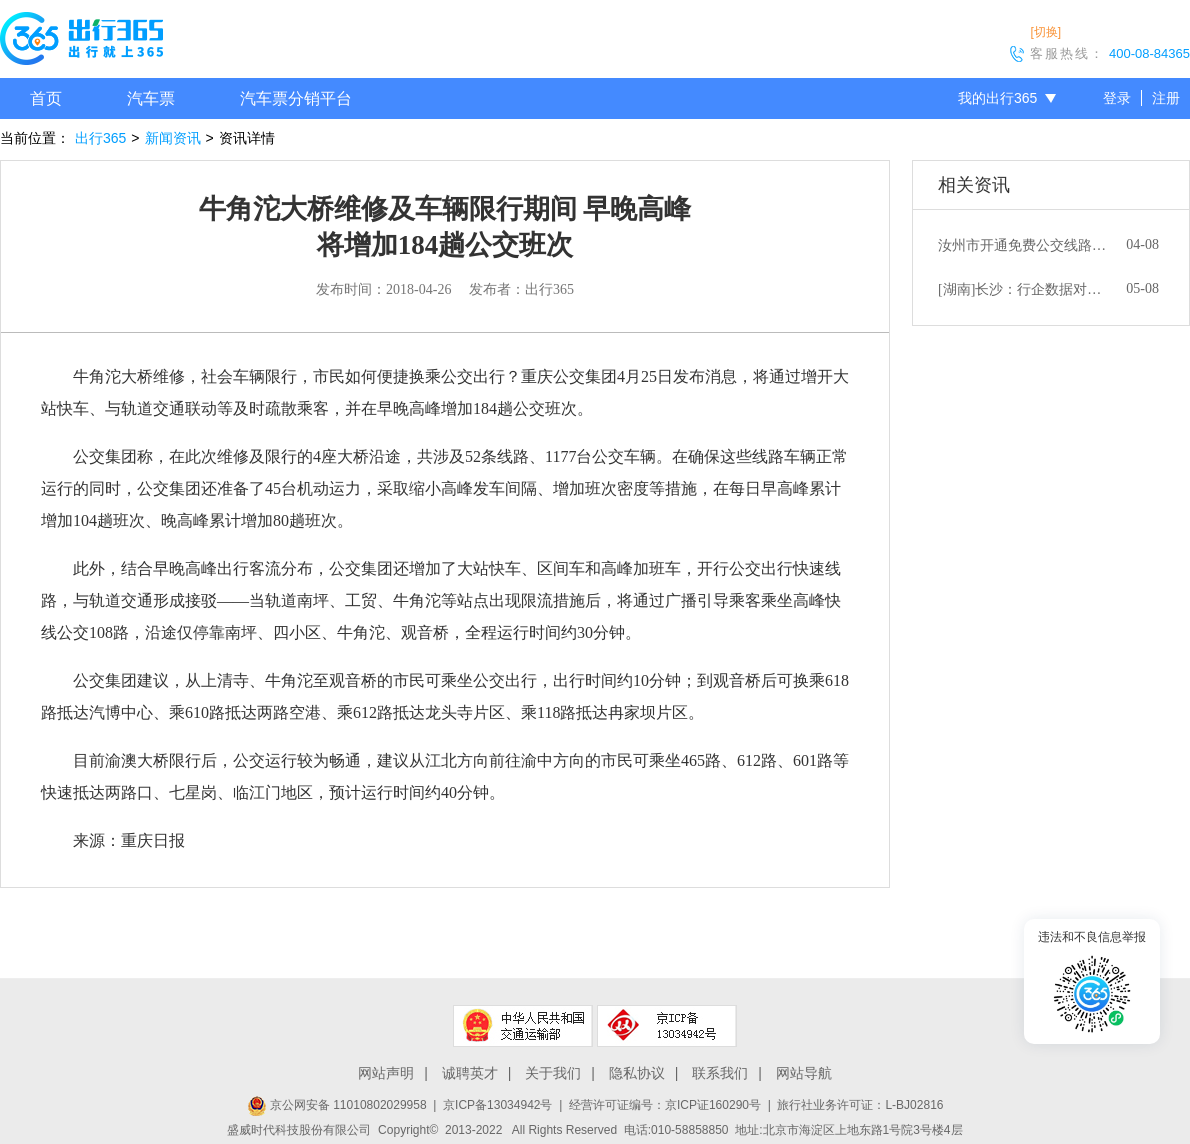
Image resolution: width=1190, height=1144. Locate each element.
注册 (1166, 98)
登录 (1117, 98)
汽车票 (151, 98)
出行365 (100, 138)
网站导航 (804, 1073)
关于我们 (553, 1073)
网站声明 (386, 1073)
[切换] (1045, 32)
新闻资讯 (173, 138)
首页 (46, 98)
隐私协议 (637, 1073)
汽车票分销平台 (296, 98)
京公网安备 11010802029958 (337, 1105)
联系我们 (720, 1073)
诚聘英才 (470, 1073)
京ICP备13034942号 (497, 1105)
